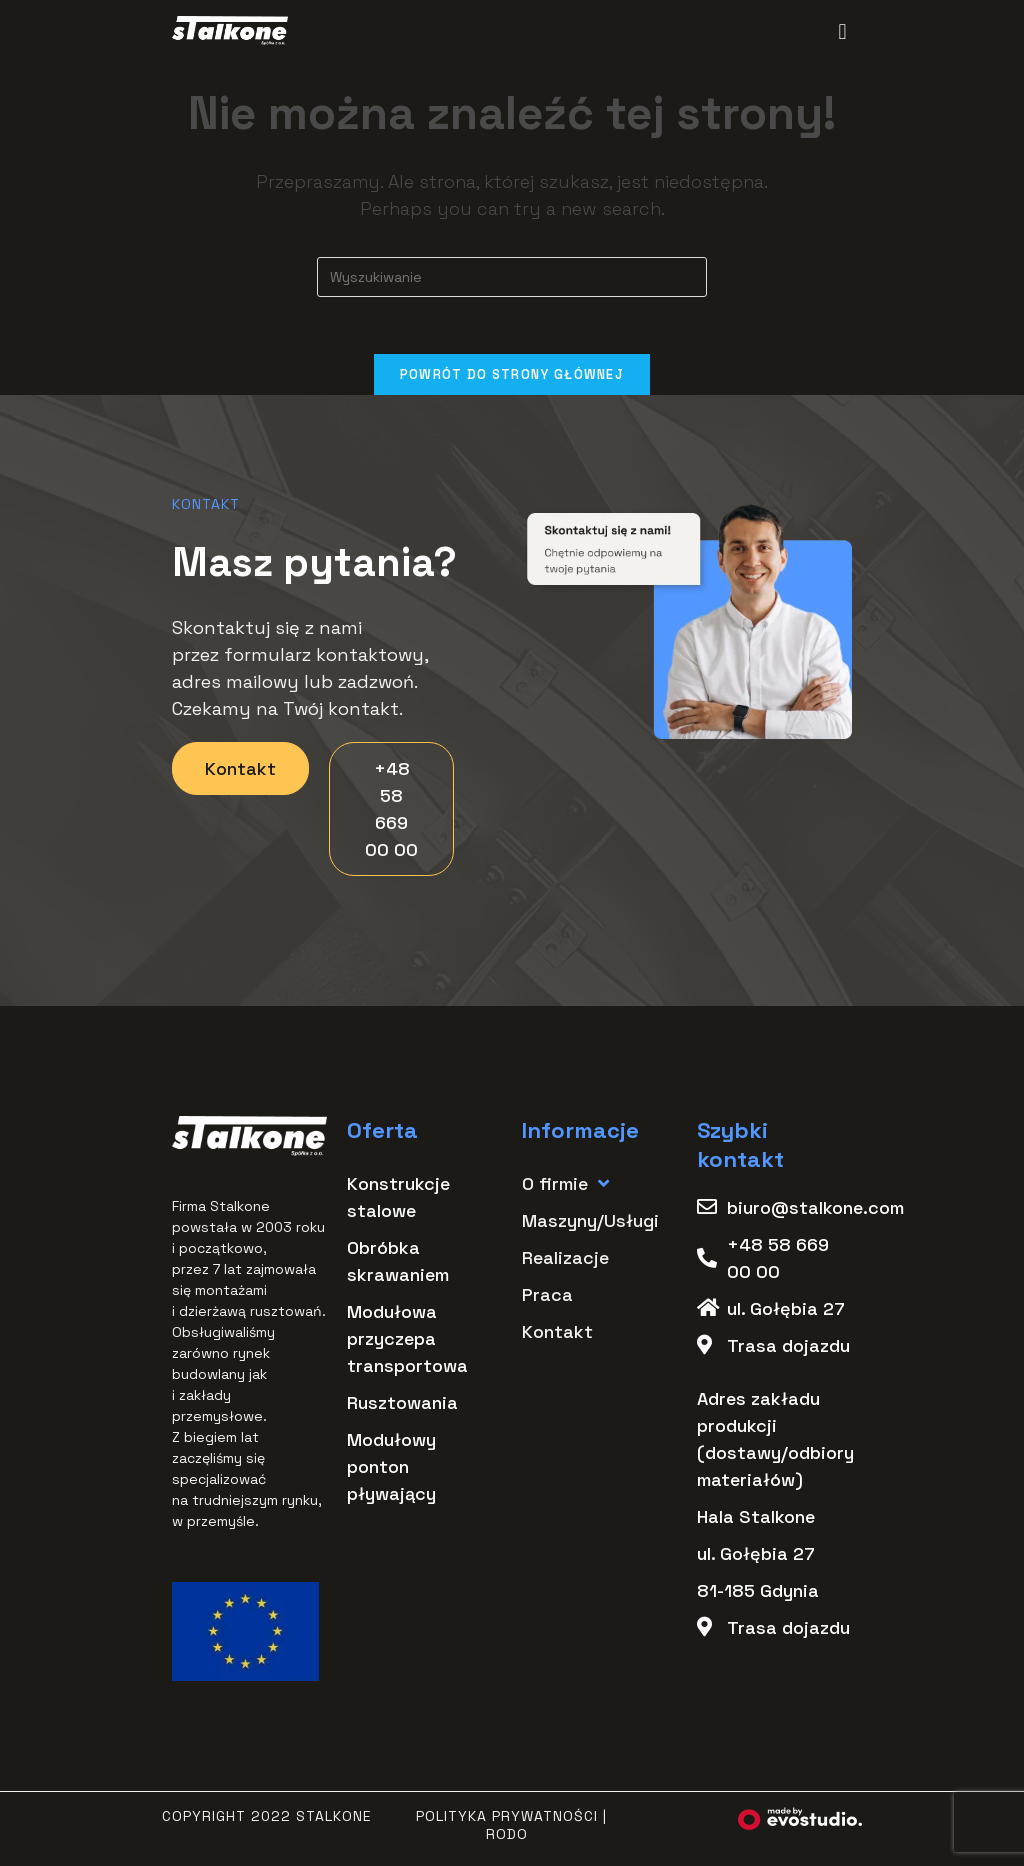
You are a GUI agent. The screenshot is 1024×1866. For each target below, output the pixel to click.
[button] (842, 31)
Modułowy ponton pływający (391, 1469)
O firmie (565, 1186)
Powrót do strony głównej (512, 377)
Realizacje (565, 1260)
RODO (507, 1837)
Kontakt (557, 1334)
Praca (547, 1297)
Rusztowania (402, 1405)
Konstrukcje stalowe (398, 1200)
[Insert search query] (512, 277)
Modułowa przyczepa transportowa (407, 1341)
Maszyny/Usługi (590, 1223)
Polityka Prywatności (507, 1819)
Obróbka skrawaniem (398, 1264)
